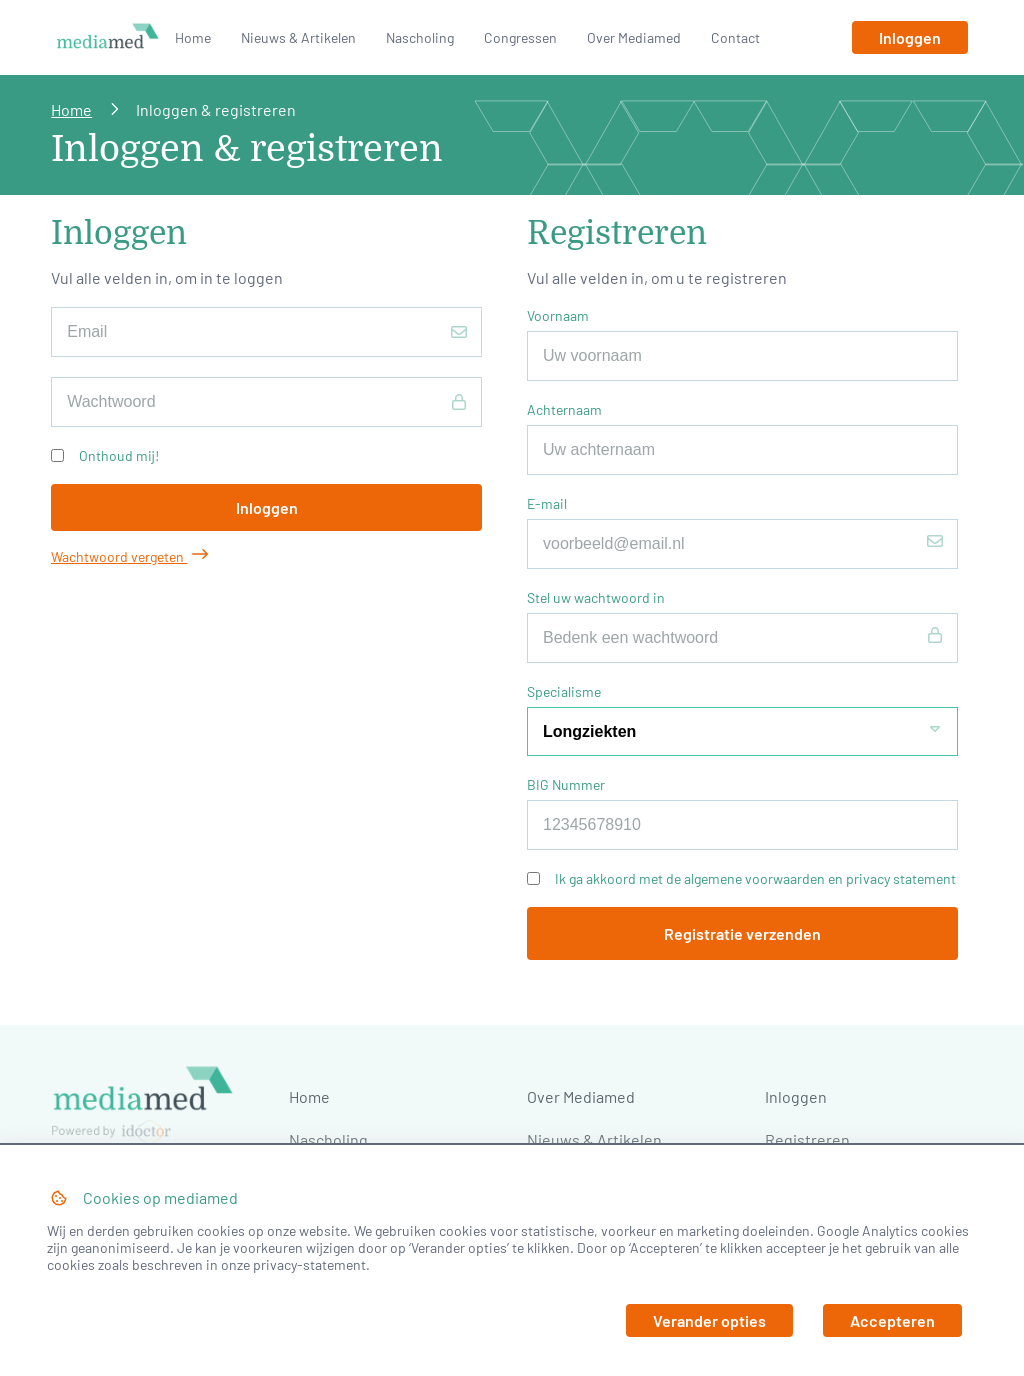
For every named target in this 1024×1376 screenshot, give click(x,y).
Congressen (520, 37)
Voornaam (558, 315)
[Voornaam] (742, 356)
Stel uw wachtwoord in (596, 597)
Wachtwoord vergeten (129, 556)
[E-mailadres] (266, 332)
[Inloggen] (910, 37)
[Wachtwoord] (266, 402)
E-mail (547, 503)
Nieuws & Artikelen (298, 37)
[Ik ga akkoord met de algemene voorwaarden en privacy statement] (533, 878)
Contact (735, 37)
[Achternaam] (742, 450)
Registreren (807, 1139)
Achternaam (564, 409)
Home (193, 37)
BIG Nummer (566, 784)
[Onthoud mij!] (57, 455)
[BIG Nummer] (742, 825)
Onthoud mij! (119, 455)
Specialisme (564, 691)
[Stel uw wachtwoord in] (742, 638)
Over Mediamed (634, 37)
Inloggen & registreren (216, 109)
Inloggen (796, 1096)
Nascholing (420, 37)
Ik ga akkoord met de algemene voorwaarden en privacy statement (755, 878)
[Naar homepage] (108, 37)
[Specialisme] (742, 731)
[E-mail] (742, 544)
